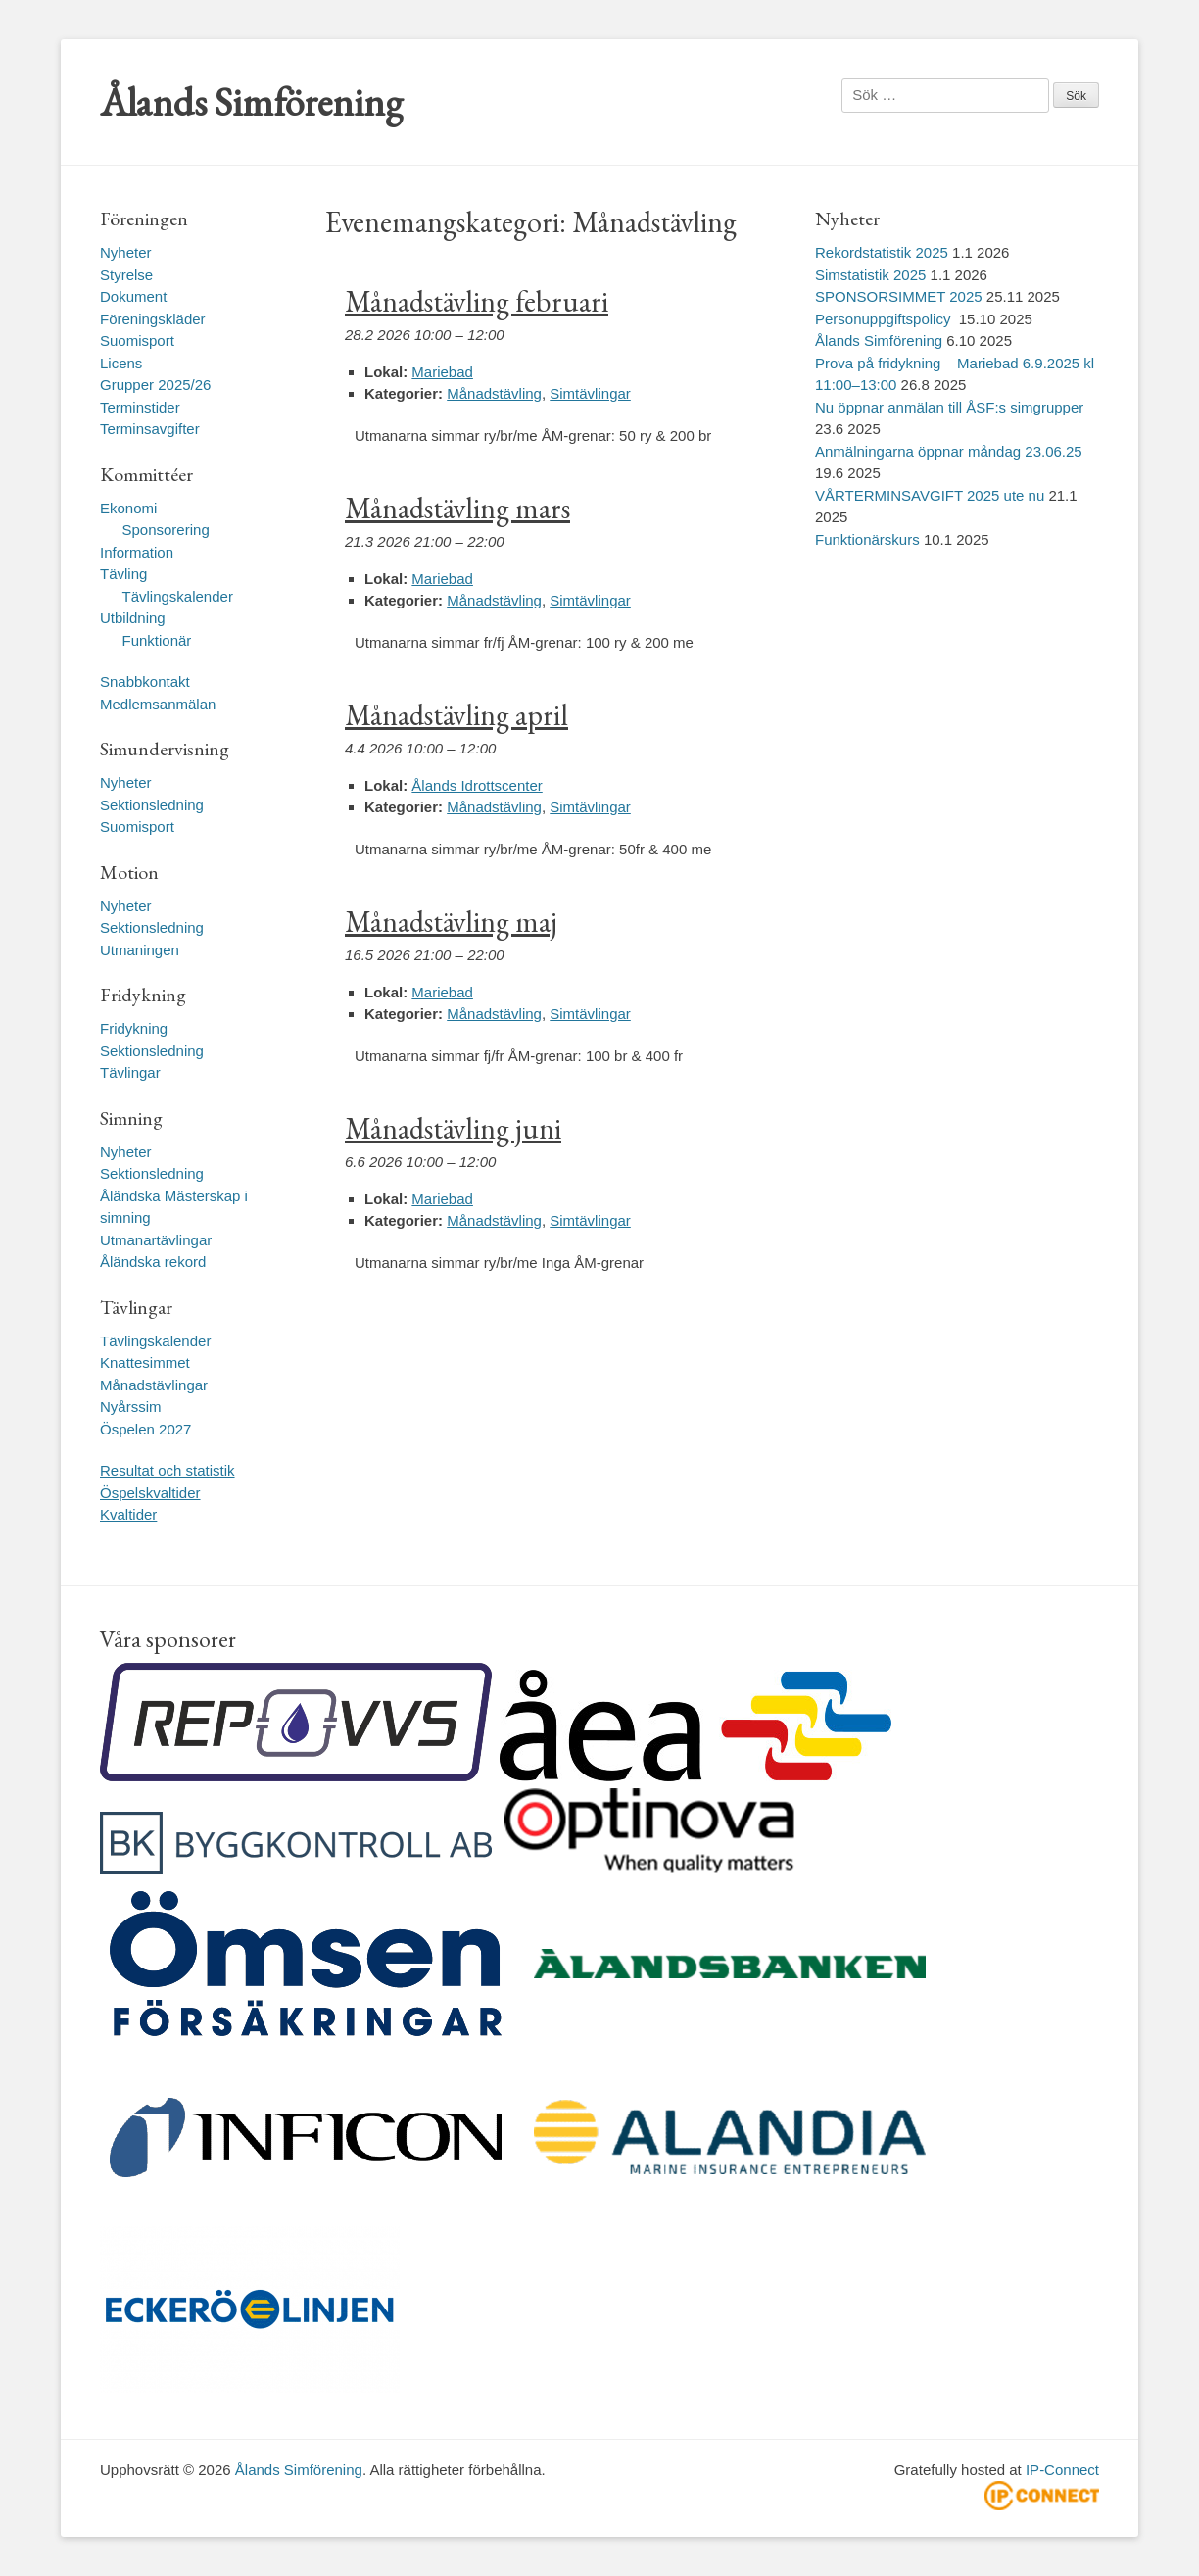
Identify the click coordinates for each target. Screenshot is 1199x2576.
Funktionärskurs (867, 539)
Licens (121, 363)
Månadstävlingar (154, 1385)
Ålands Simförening (251, 101)
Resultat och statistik (167, 1470)
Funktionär (157, 640)
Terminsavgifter (150, 428)
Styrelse (126, 275)
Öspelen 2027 (145, 1429)
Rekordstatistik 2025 (881, 252)
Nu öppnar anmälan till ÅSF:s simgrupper (949, 407)
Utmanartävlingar (156, 1240)
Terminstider (140, 407)
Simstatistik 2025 (870, 275)
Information (136, 552)
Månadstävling (494, 393)
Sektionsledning (152, 805)
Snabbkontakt (145, 681)
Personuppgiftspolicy (885, 319)
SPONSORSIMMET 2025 (899, 296)
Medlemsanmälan (158, 704)
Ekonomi (128, 508)
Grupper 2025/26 (155, 384)
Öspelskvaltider (150, 1492)
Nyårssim (131, 1406)
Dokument (133, 296)
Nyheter (126, 252)
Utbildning (133, 617)
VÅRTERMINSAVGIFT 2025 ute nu (929, 495)
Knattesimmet (145, 1362)
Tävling (123, 573)
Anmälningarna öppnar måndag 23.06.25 (948, 451)
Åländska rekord (153, 1261)
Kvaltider (128, 1514)
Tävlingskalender (177, 596)
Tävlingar (130, 1072)
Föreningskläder (153, 319)
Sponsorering (166, 529)
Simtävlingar (590, 393)
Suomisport (137, 340)
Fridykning (134, 1028)
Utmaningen (139, 950)
